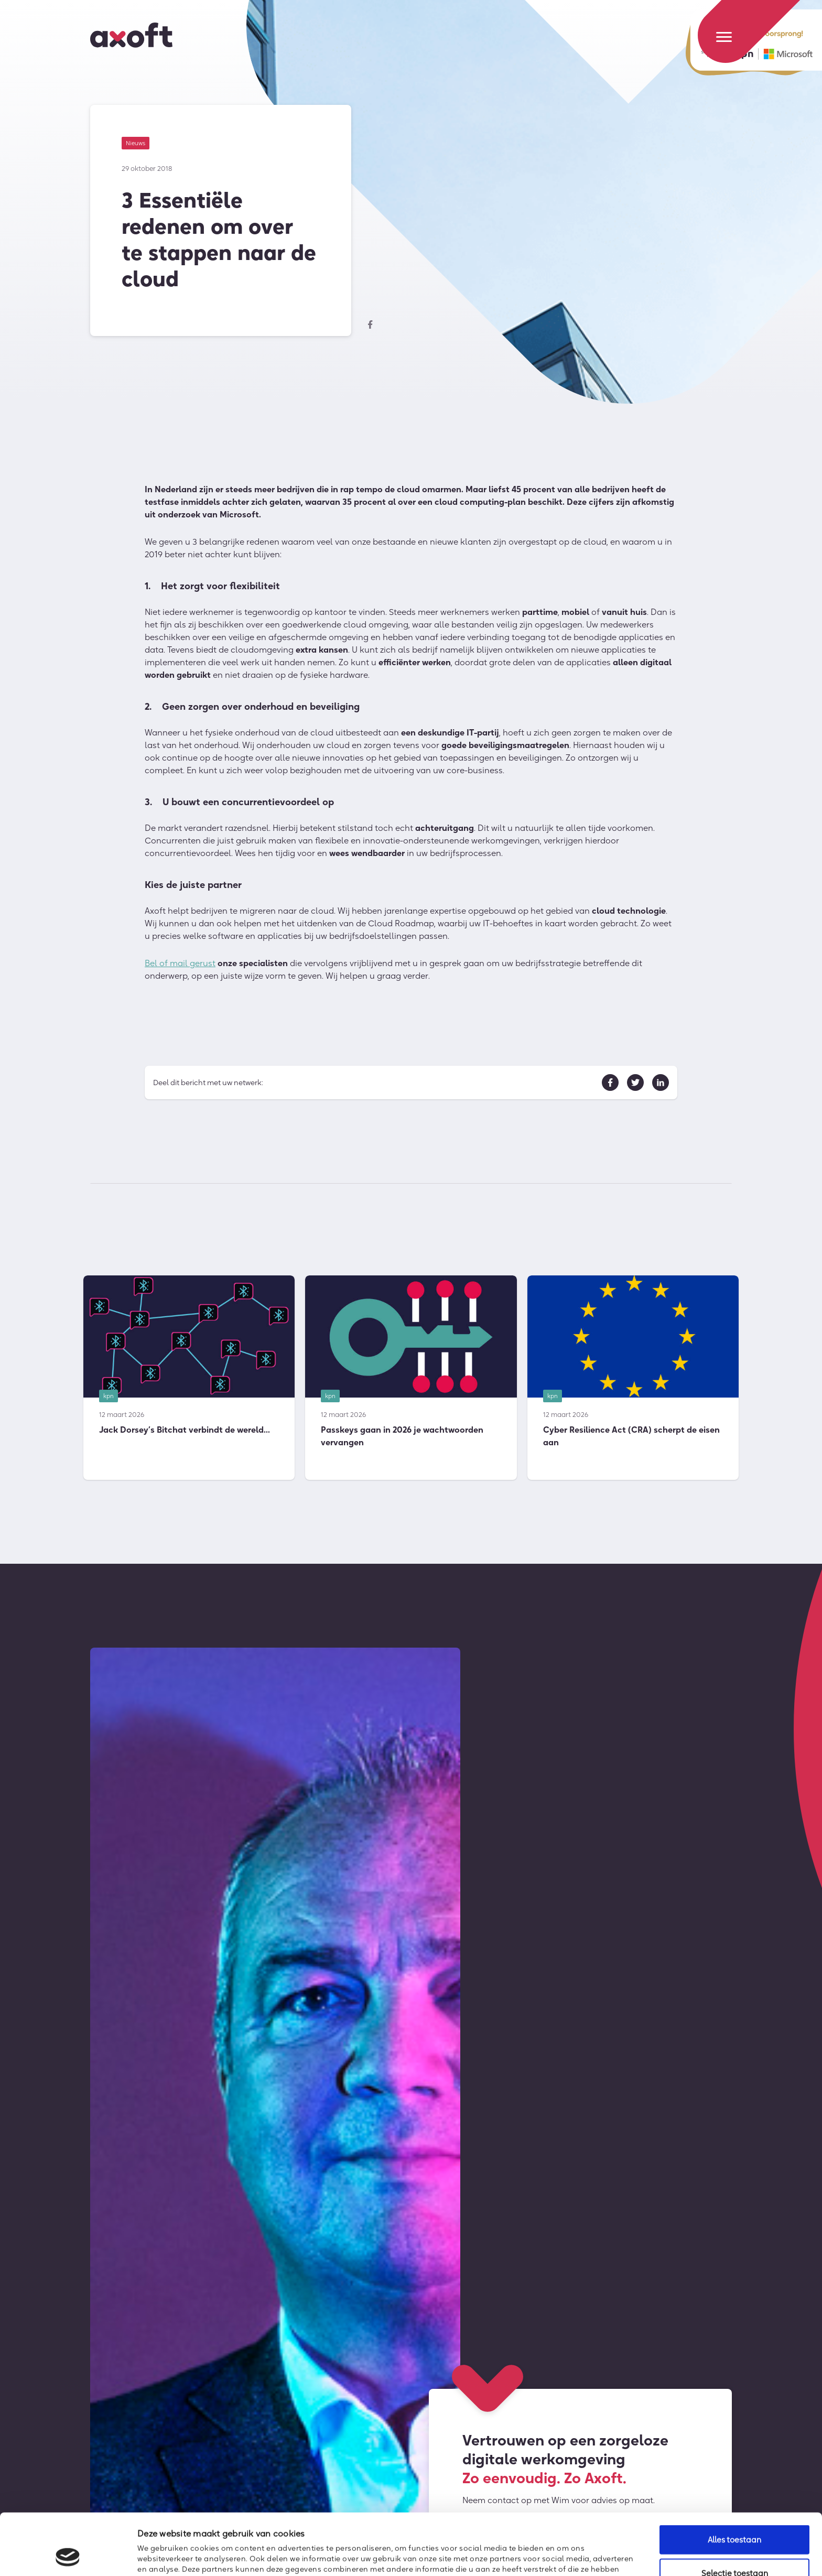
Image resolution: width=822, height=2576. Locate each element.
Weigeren (734, 2548)
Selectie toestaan (734, 2515)
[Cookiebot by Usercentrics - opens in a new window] (68, 2555)
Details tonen (569, 2554)
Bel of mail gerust (180, 968)
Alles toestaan (734, 2482)
